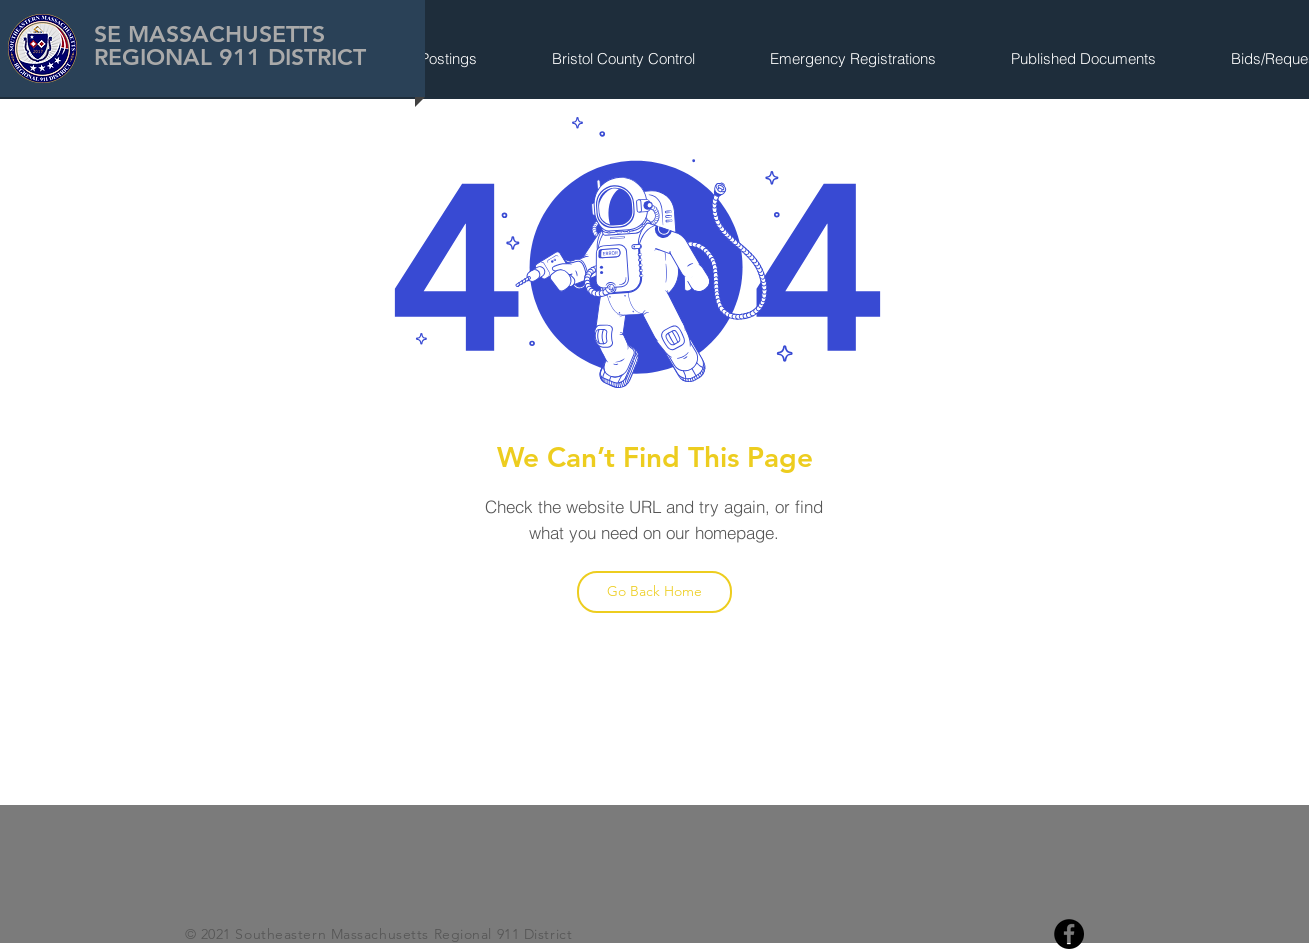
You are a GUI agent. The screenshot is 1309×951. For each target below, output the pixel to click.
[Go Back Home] (654, 592)
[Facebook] (1069, 934)
